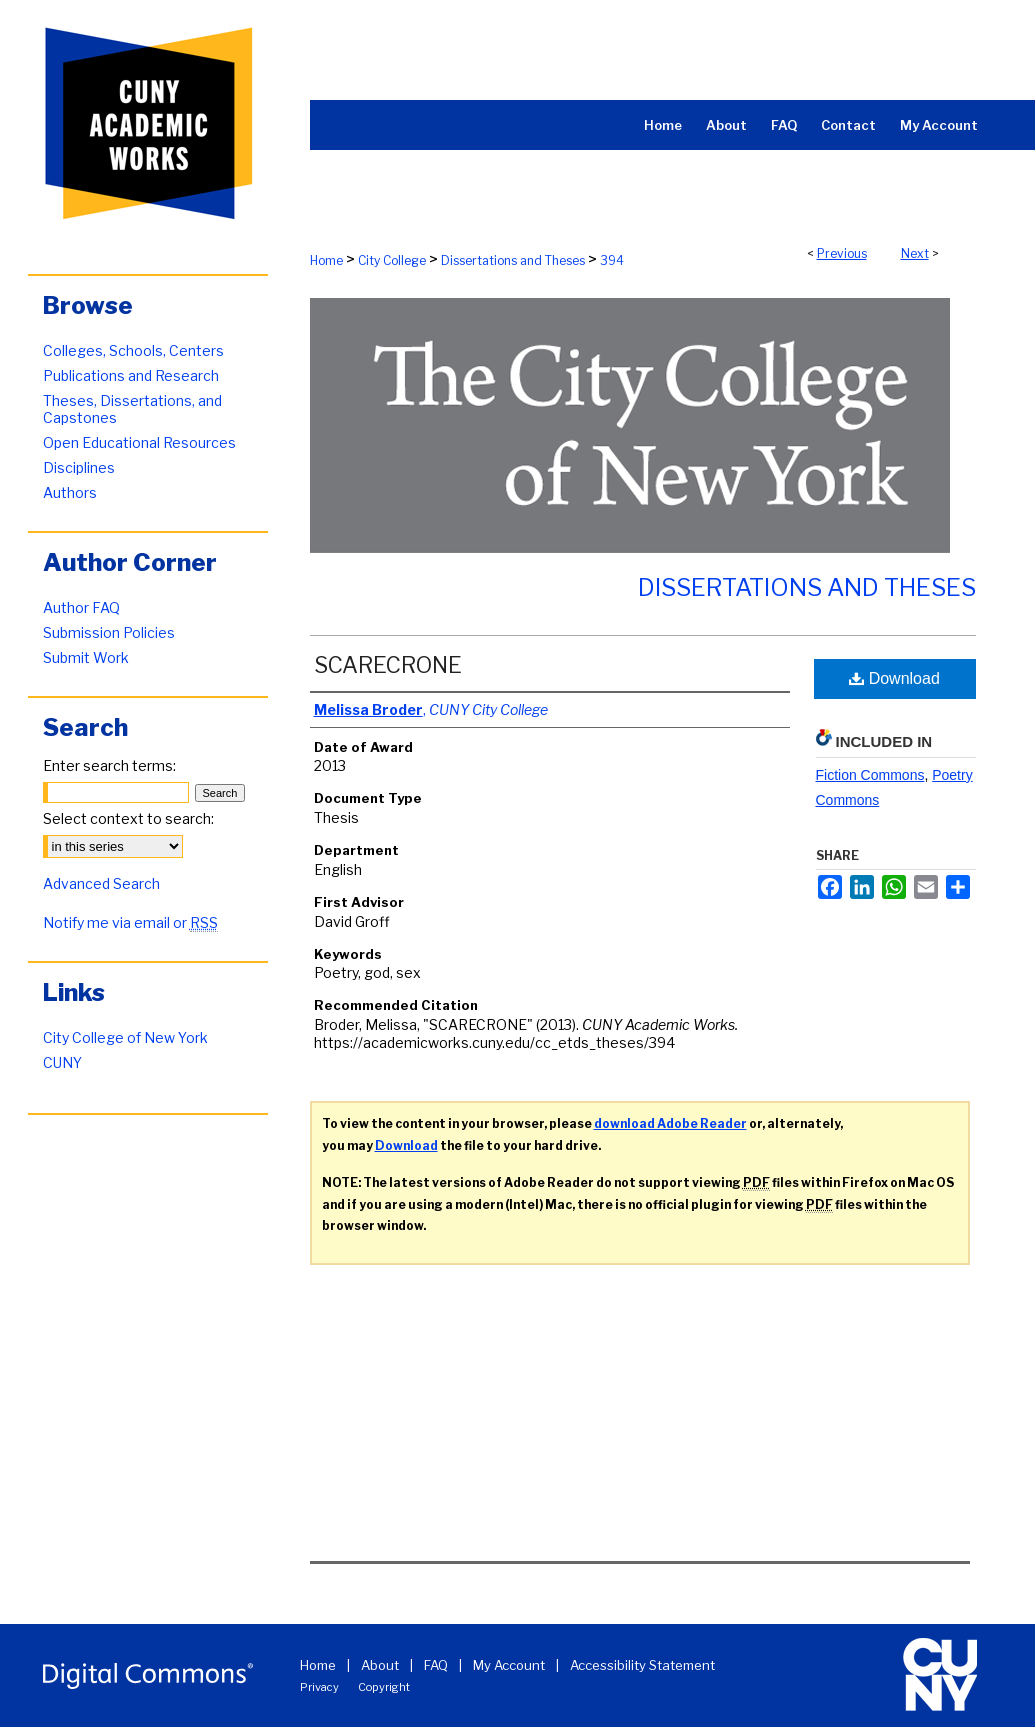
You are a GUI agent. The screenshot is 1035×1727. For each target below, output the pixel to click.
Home (326, 260)
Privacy (319, 1687)
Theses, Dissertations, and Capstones (132, 409)
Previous (842, 253)
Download (894, 678)
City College (392, 260)
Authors (70, 492)
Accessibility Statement (642, 1665)
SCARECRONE (388, 665)
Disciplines (79, 467)
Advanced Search (101, 883)
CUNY (62, 1062)
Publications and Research (131, 375)
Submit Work (86, 657)
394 (612, 260)
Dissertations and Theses (513, 260)
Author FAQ (81, 607)
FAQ (436, 1665)
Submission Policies (109, 632)
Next (915, 253)
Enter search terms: (109, 765)
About (380, 1665)
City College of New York (125, 1037)
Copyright (384, 1687)
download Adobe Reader (670, 1123)
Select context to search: (128, 818)
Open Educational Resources (139, 442)
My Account (509, 1665)
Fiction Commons (870, 775)
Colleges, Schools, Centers (133, 350)
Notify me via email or (130, 922)
